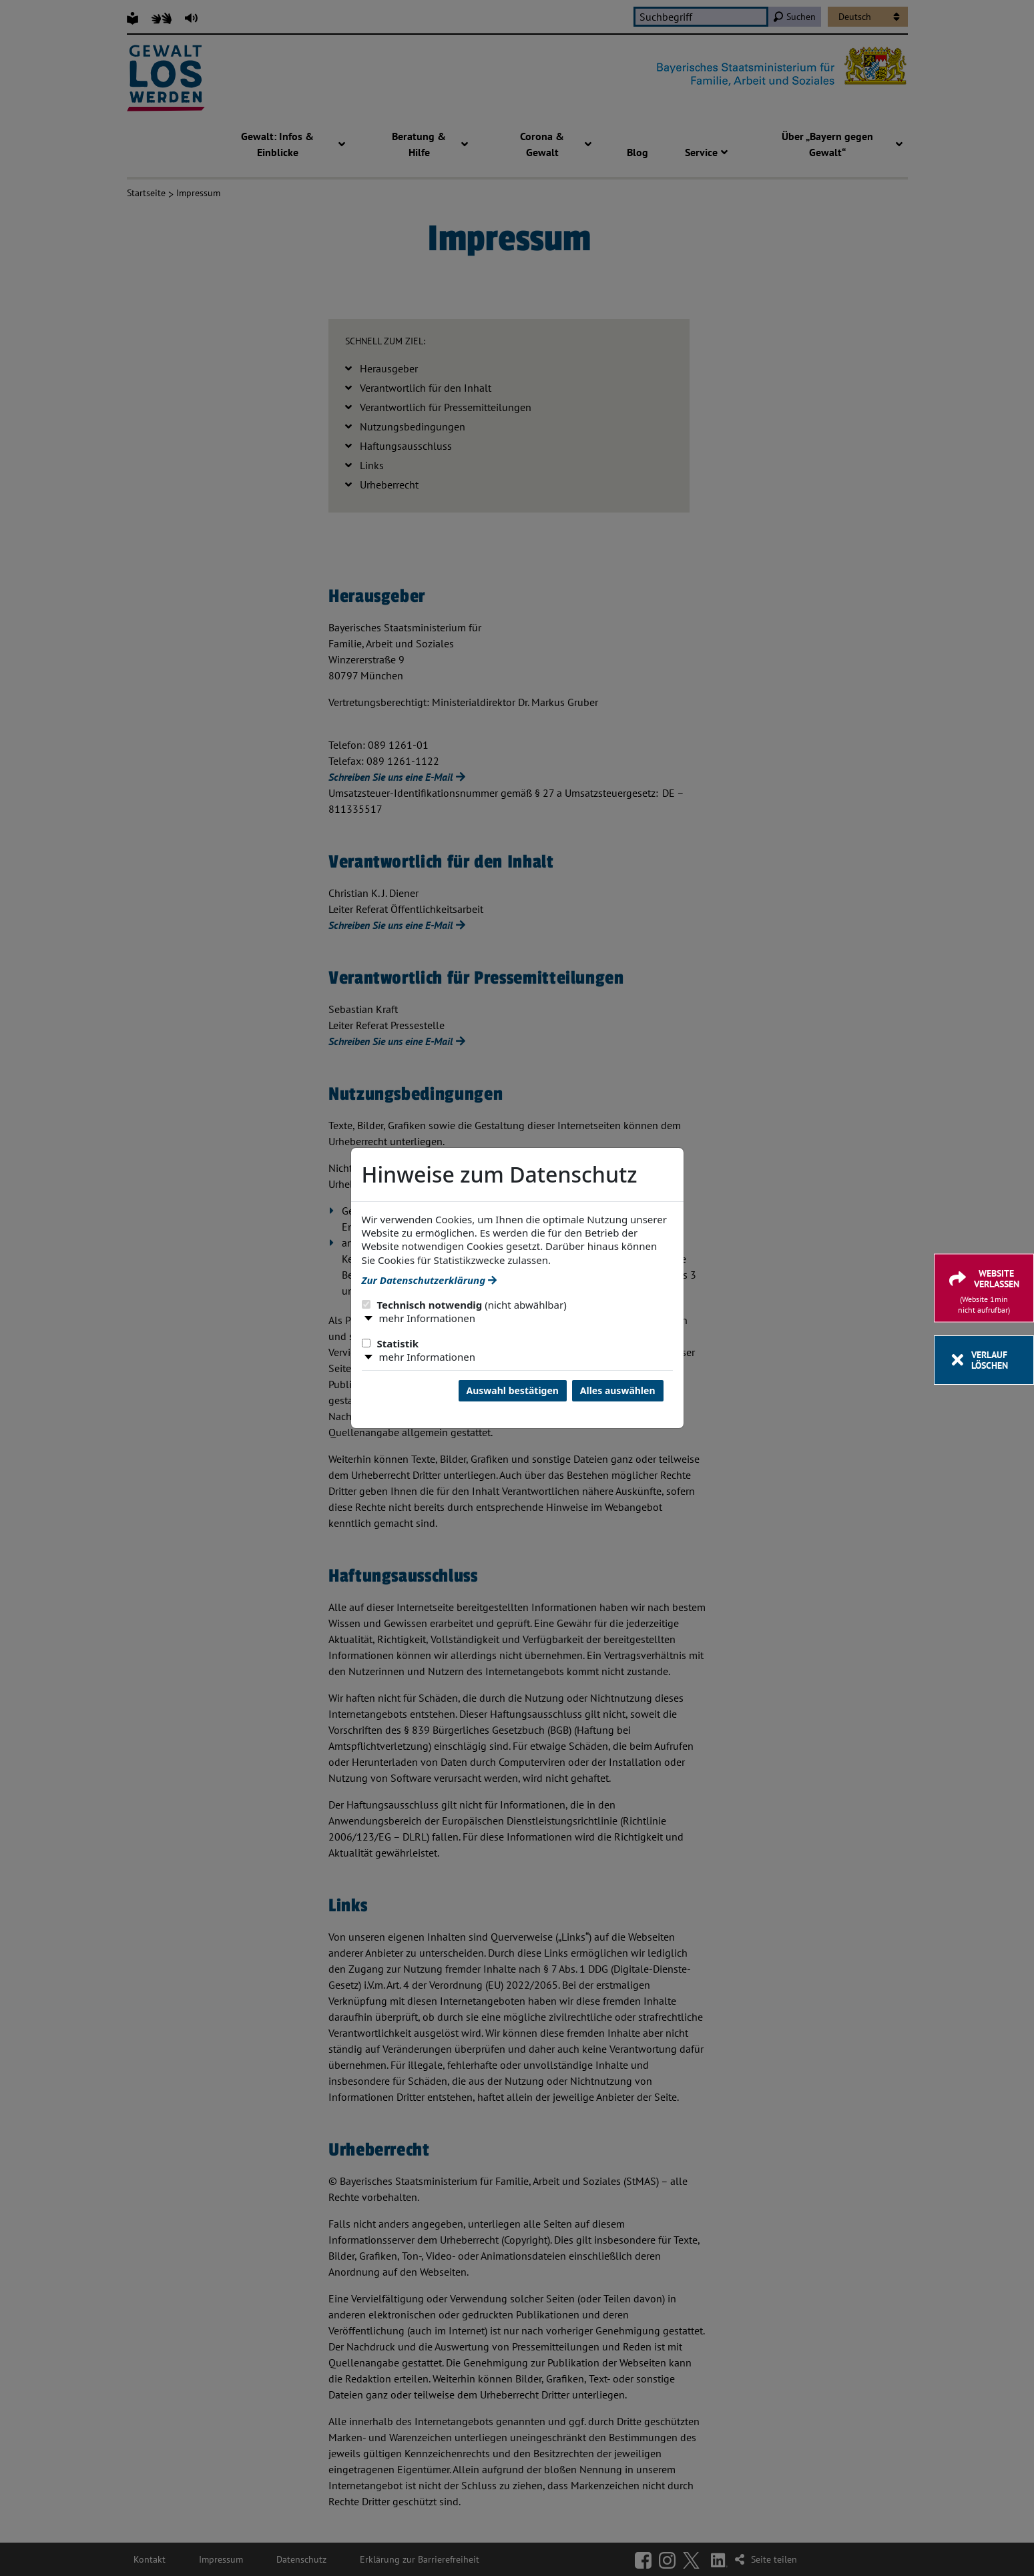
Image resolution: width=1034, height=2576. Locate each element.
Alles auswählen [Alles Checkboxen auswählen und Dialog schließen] (618, 1390)
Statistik (390, 1343)
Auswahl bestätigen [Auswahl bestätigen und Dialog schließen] (513, 1390)
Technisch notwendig (464, 1304)
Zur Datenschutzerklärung (429, 1280)
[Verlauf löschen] (984, 1360)
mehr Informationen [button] (427, 1318)
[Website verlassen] (984, 1288)
